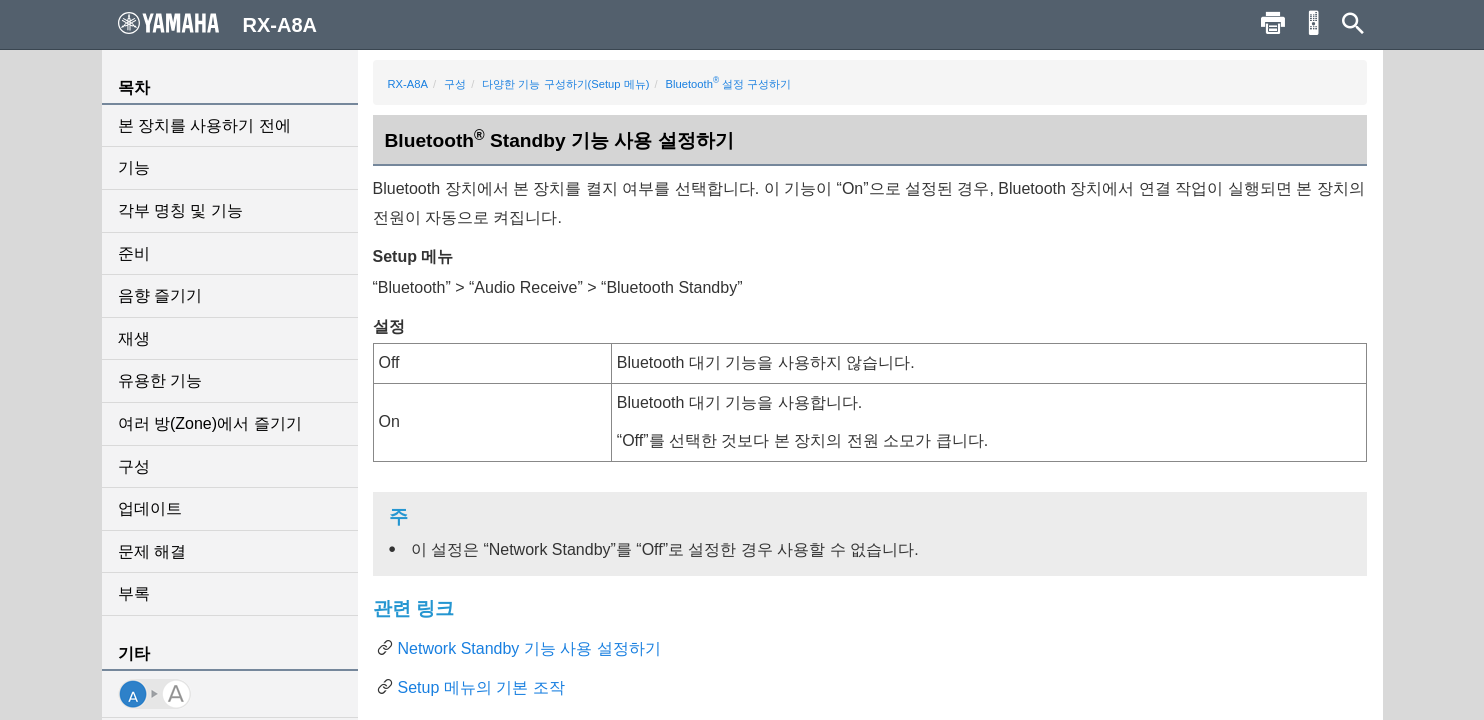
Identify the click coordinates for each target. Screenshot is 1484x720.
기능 (134, 167)
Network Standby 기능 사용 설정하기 (529, 648)
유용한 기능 (160, 380)
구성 (134, 466)
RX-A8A (408, 84)
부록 (134, 593)
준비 (134, 253)
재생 (134, 338)
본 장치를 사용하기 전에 (204, 125)
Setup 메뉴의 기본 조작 (481, 687)
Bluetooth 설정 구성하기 (729, 84)
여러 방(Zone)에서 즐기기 (210, 423)
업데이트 (150, 508)
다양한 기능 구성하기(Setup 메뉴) (565, 84)
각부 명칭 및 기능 (180, 210)
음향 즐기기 (160, 295)
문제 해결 (152, 551)
